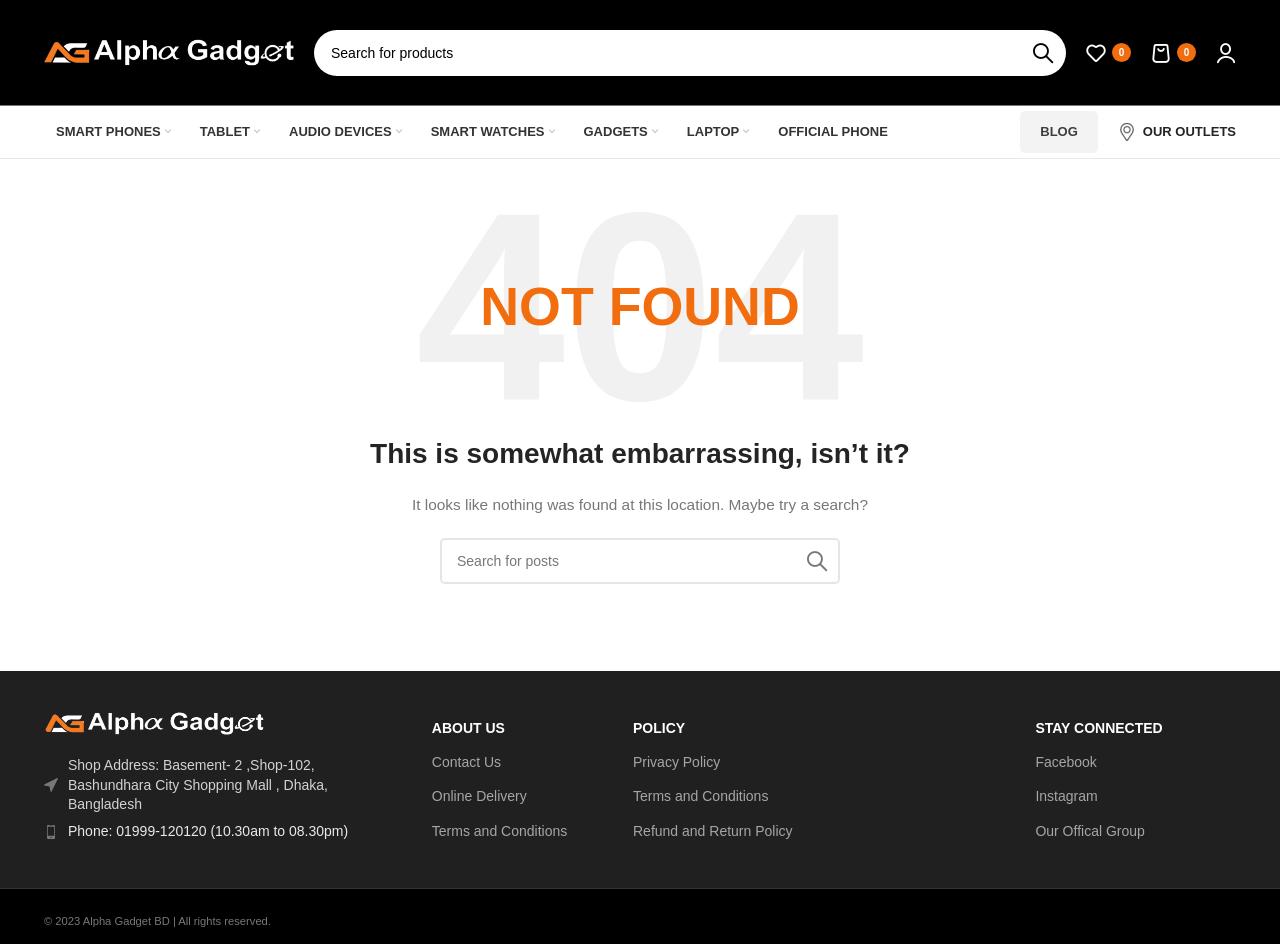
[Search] (690, 53)
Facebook (1065, 762)
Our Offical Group (1089, 831)
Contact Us (466, 762)
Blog (1059, 131)
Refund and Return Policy (713, 831)
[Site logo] (169, 51)
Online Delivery (479, 796)
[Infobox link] (1177, 132)
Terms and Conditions (499, 831)
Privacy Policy (676, 762)
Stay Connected (1098, 728)
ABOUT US (468, 728)
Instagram (1066, 796)
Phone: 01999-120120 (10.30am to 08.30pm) (208, 831)
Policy (659, 728)
